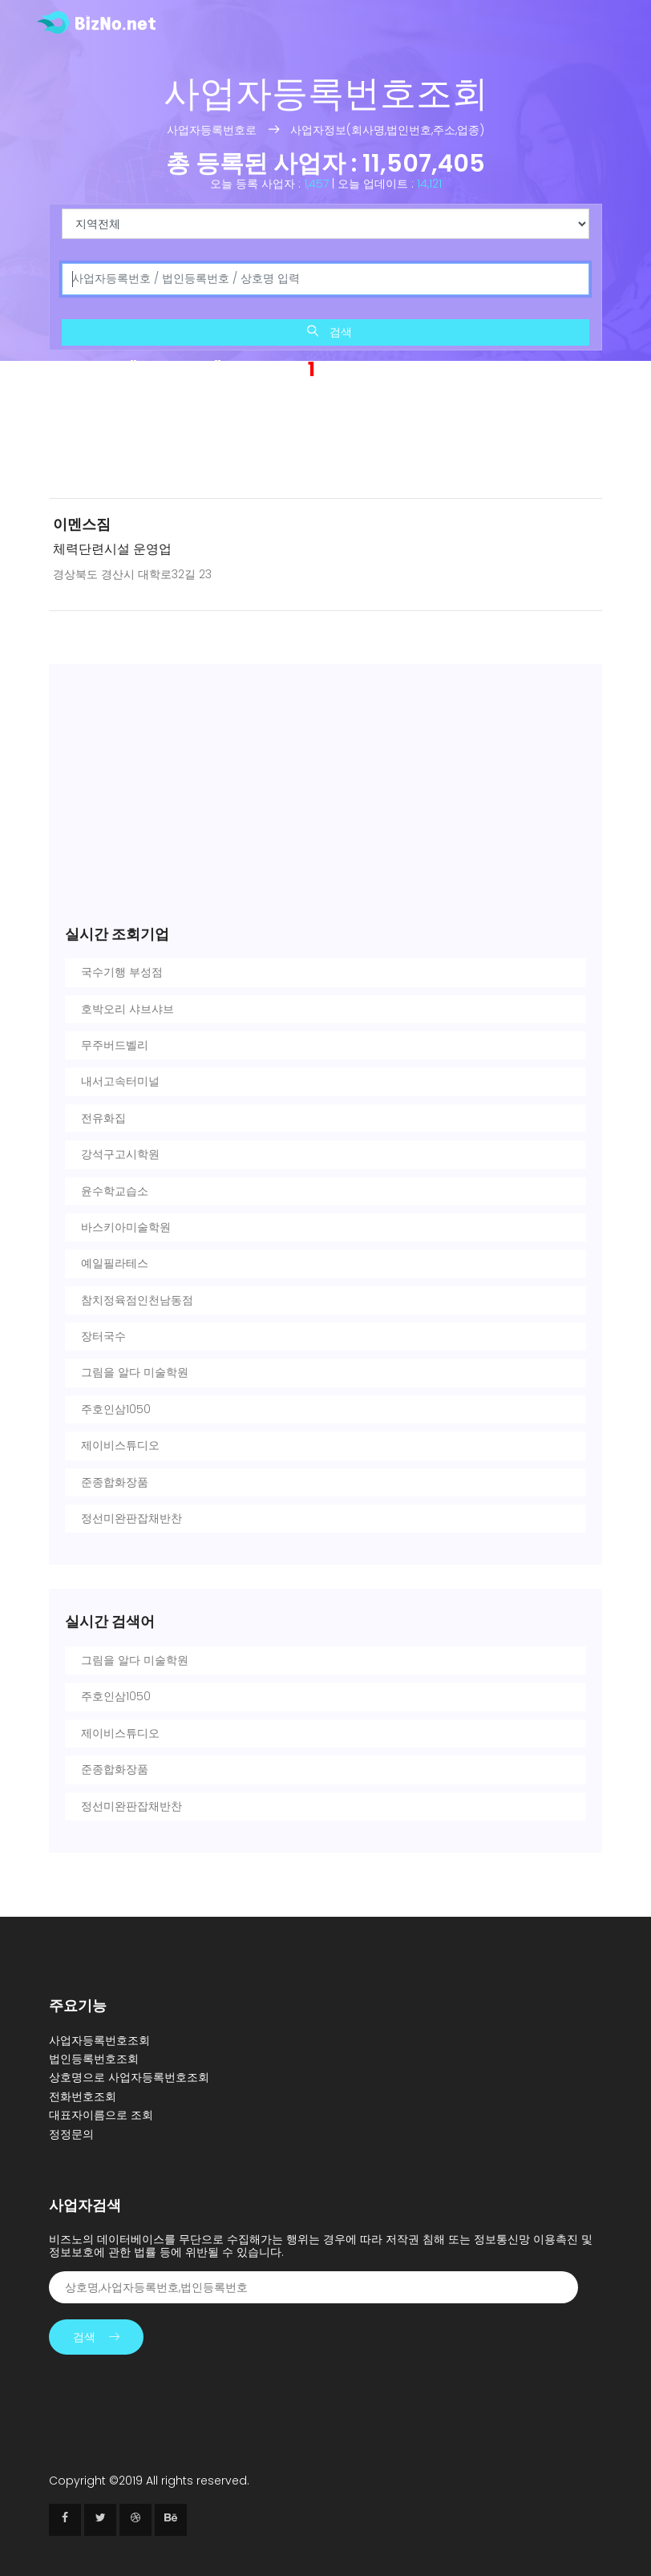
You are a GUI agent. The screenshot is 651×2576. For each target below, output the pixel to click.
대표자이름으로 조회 (101, 2115)
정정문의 (71, 2134)
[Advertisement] (325, 443)
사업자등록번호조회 (99, 2040)
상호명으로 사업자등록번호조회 (129, 2077)
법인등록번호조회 (94, 2059)
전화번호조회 (82, 2096)
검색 (329, 332)
